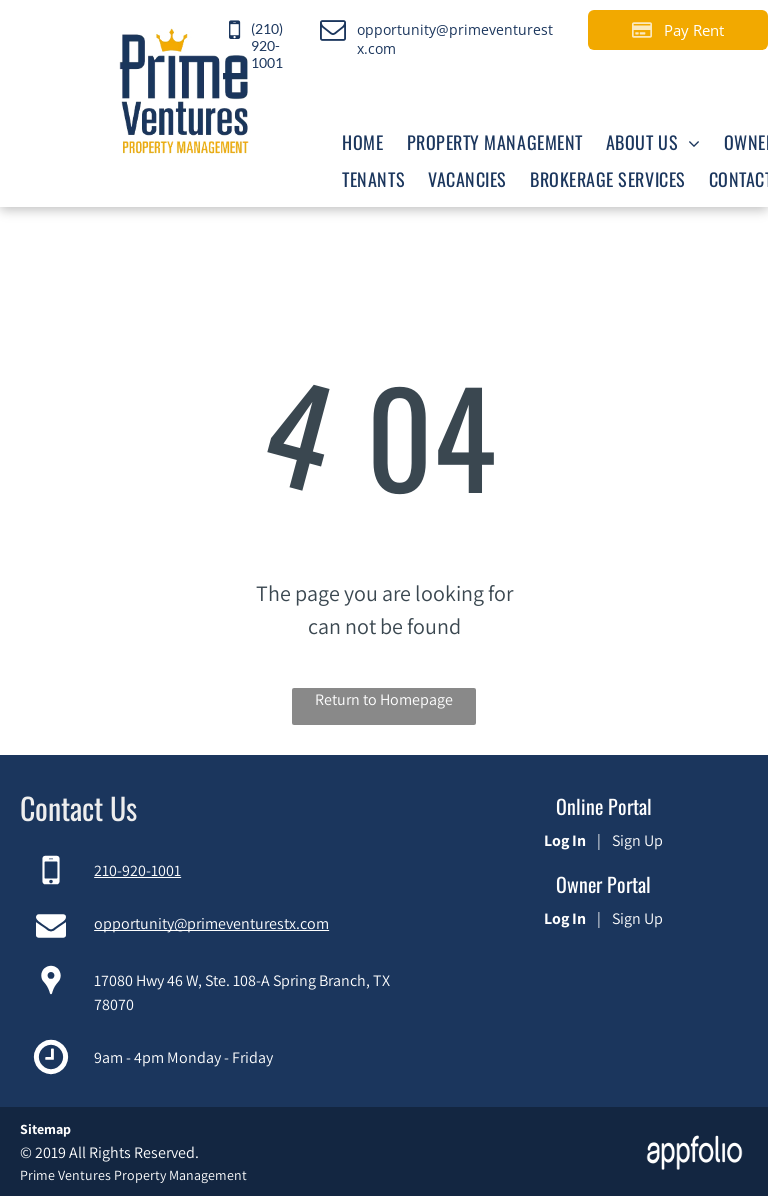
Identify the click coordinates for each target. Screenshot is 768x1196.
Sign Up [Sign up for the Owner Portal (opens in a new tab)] (637, 918)
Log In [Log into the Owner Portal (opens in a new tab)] (565, 918)
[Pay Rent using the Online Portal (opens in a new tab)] (678, 30)
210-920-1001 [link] (137, 870)
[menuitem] (361, 141)
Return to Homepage (384, 699)
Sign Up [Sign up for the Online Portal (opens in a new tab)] (637, 840)
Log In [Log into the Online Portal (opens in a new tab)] (565, 840)
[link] (274, 30)
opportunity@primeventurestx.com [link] (211, 923)
